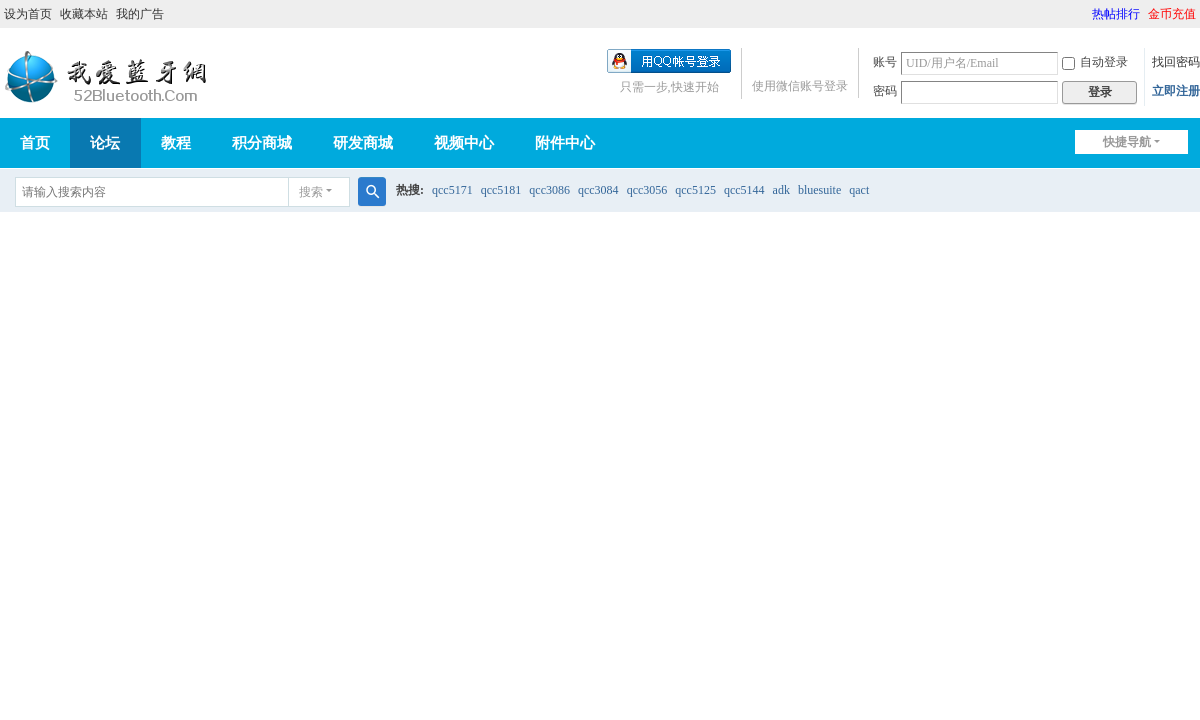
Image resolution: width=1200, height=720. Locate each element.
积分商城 (262, 143)
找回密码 (1176, 62)
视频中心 (464, 143)
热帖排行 (1116, 14)
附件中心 (565, 143)
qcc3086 (549, 190)
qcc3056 (647, 190)
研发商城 (363, 143)
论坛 (105, 143)
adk (781, 190)
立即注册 (1176, 91)
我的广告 (140, 14)
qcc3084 (598, 190)
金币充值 (1172, 14)
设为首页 (28, 14)
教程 (176, 143)
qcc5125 (695, 190)
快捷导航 (1127, 142)
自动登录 (1095, 62)
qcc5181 (501, 190)
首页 (35, 143)
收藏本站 (84, 14)
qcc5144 (744, 190)
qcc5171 (452, 190)
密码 (885, 91)
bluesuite (819, 190)
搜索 (311, 192)
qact (859, 190)
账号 (885, 62)
